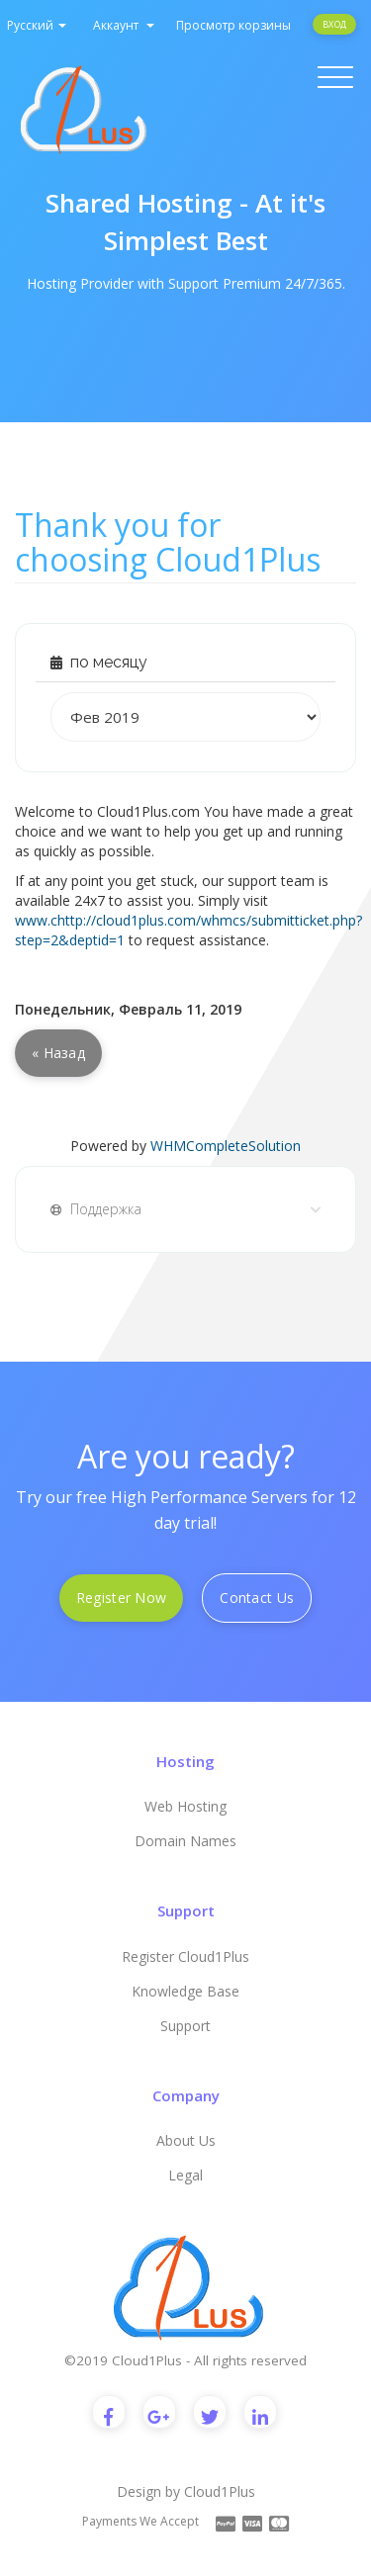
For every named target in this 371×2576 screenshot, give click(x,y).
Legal (185, 2175)
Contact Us (257, 1597)
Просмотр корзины (233, 25)
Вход (334, 24)
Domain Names (185, 1840)
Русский (36, 25)
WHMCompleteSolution (225, 1145)
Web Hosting (185, 1806)
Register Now (121, 1597)
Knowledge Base (185, 1991)
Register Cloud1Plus (185, 1956)
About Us (186, 2140)
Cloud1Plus (219, 2491)
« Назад (58, 1052)
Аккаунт (123, 25)
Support (185, 2025)
